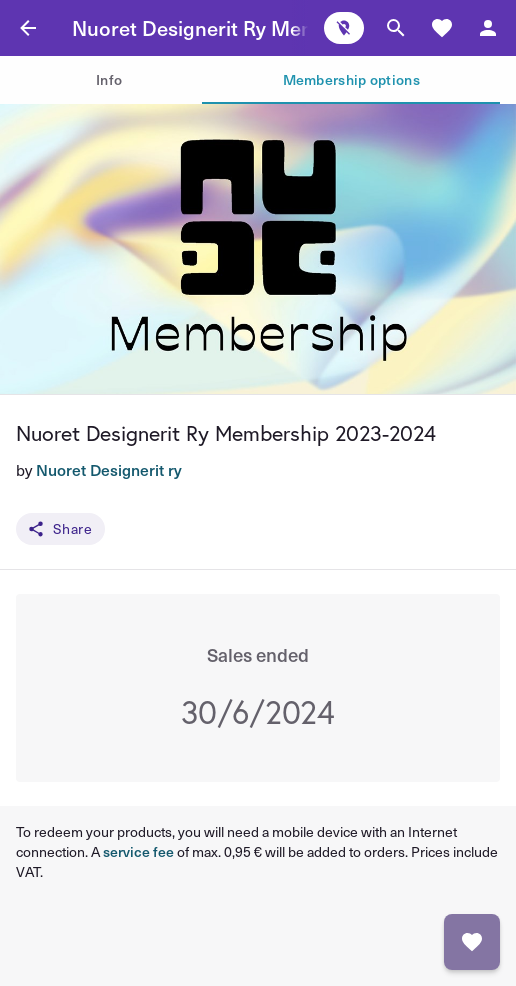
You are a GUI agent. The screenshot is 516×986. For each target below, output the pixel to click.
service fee (138, 851)
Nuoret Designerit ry (109, 469)
